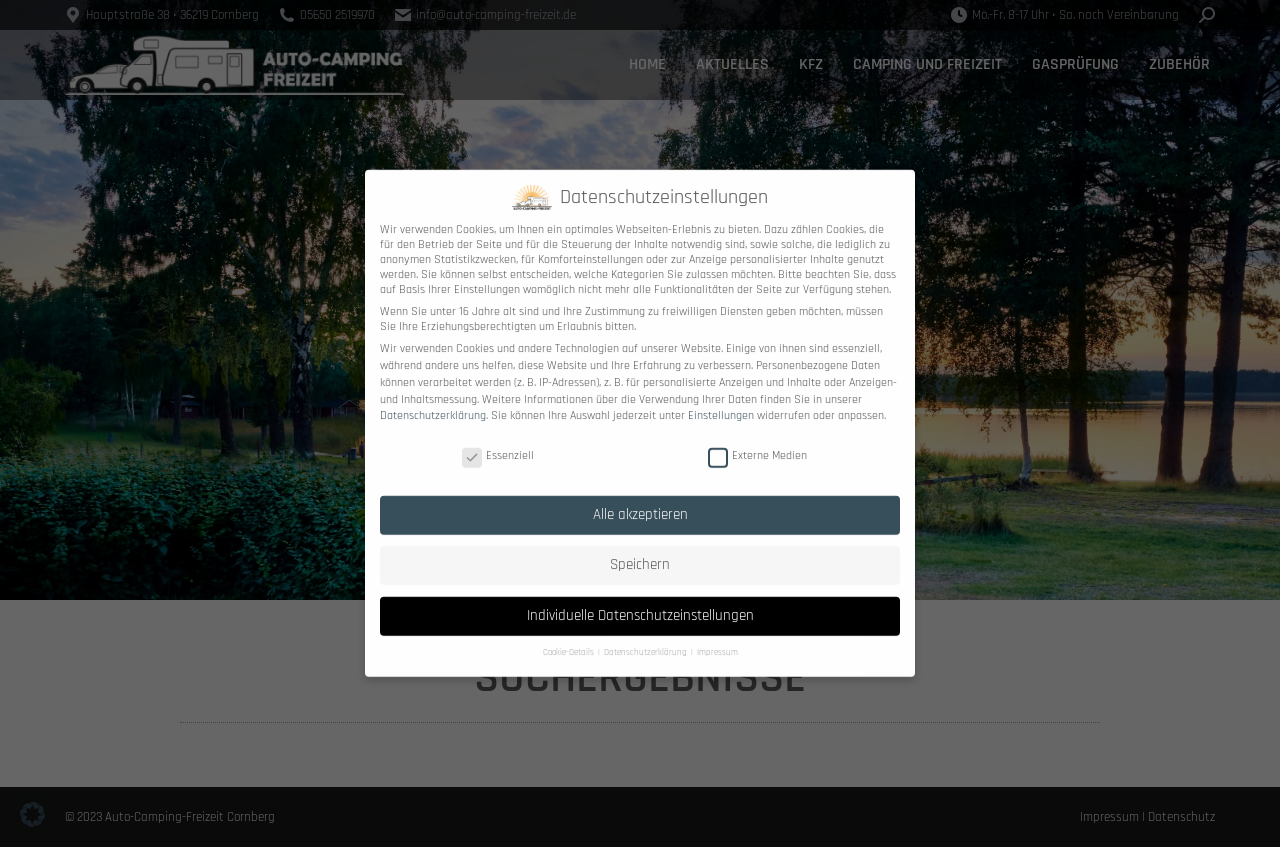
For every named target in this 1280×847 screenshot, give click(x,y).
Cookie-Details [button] (569, 638)
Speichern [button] (640, 550)
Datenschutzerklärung (433, 401)
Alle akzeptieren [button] (640, 499)
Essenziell (498, 440)
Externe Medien (757, 440)
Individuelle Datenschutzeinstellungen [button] (640, 600)
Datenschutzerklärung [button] (646, 638)
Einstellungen (721, 401)
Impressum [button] (717, 638)
